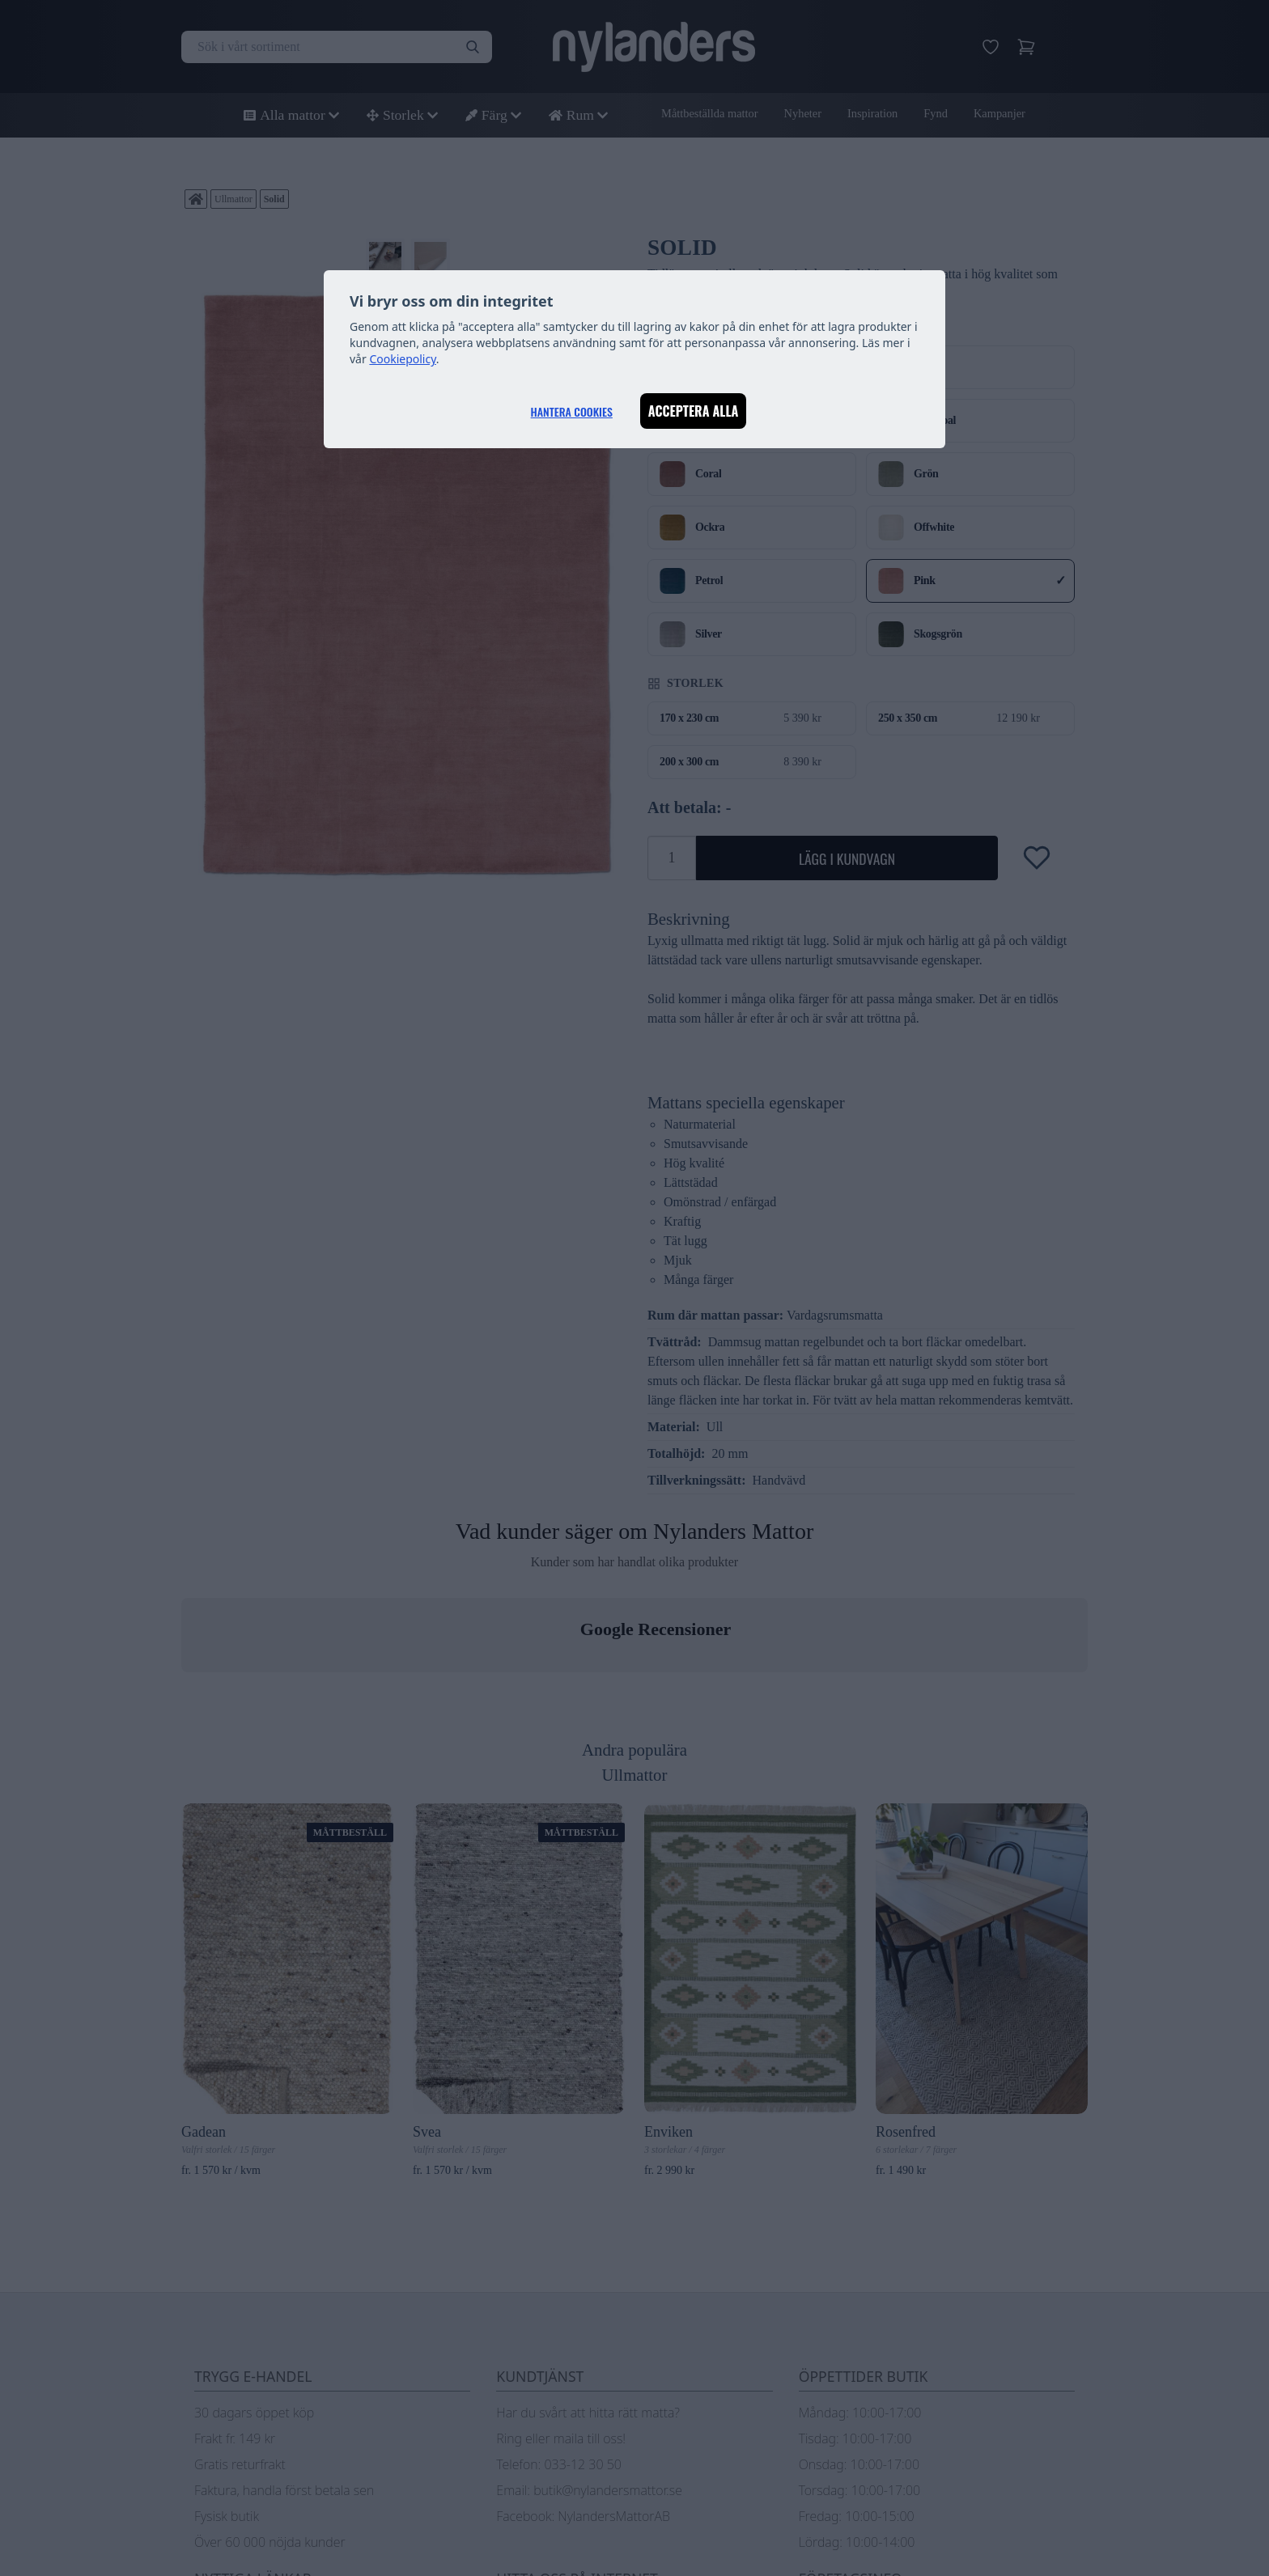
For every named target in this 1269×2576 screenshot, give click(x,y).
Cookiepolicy (402, 358)
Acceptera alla (693, 411)
